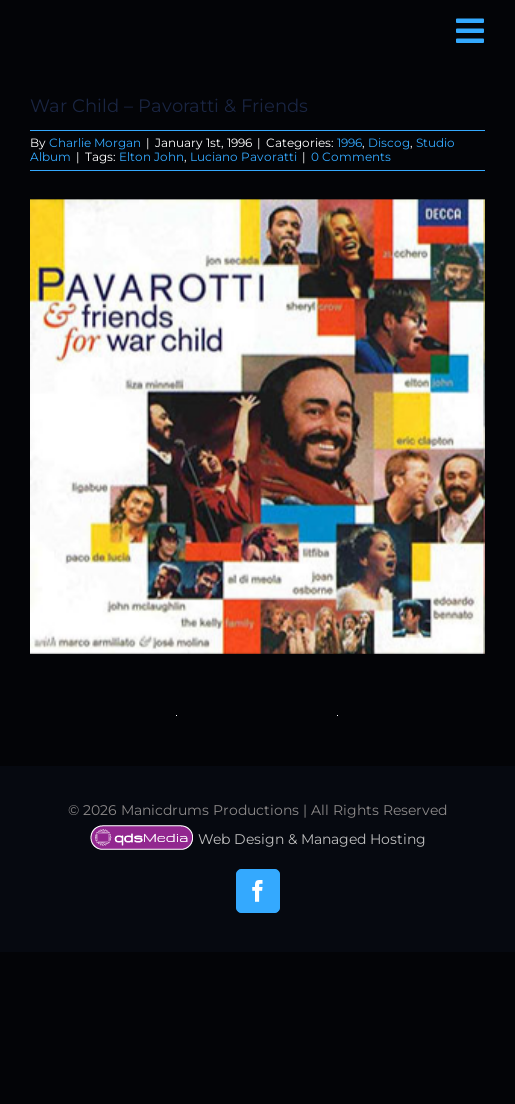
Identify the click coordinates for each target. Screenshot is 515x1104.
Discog (389, 142)
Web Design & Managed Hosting (258, 839)
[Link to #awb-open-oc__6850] (470, 31)
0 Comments (351, 156)
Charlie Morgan (95, 142)
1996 (349, 142)
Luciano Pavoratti (243, 156)
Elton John (151, 156)
